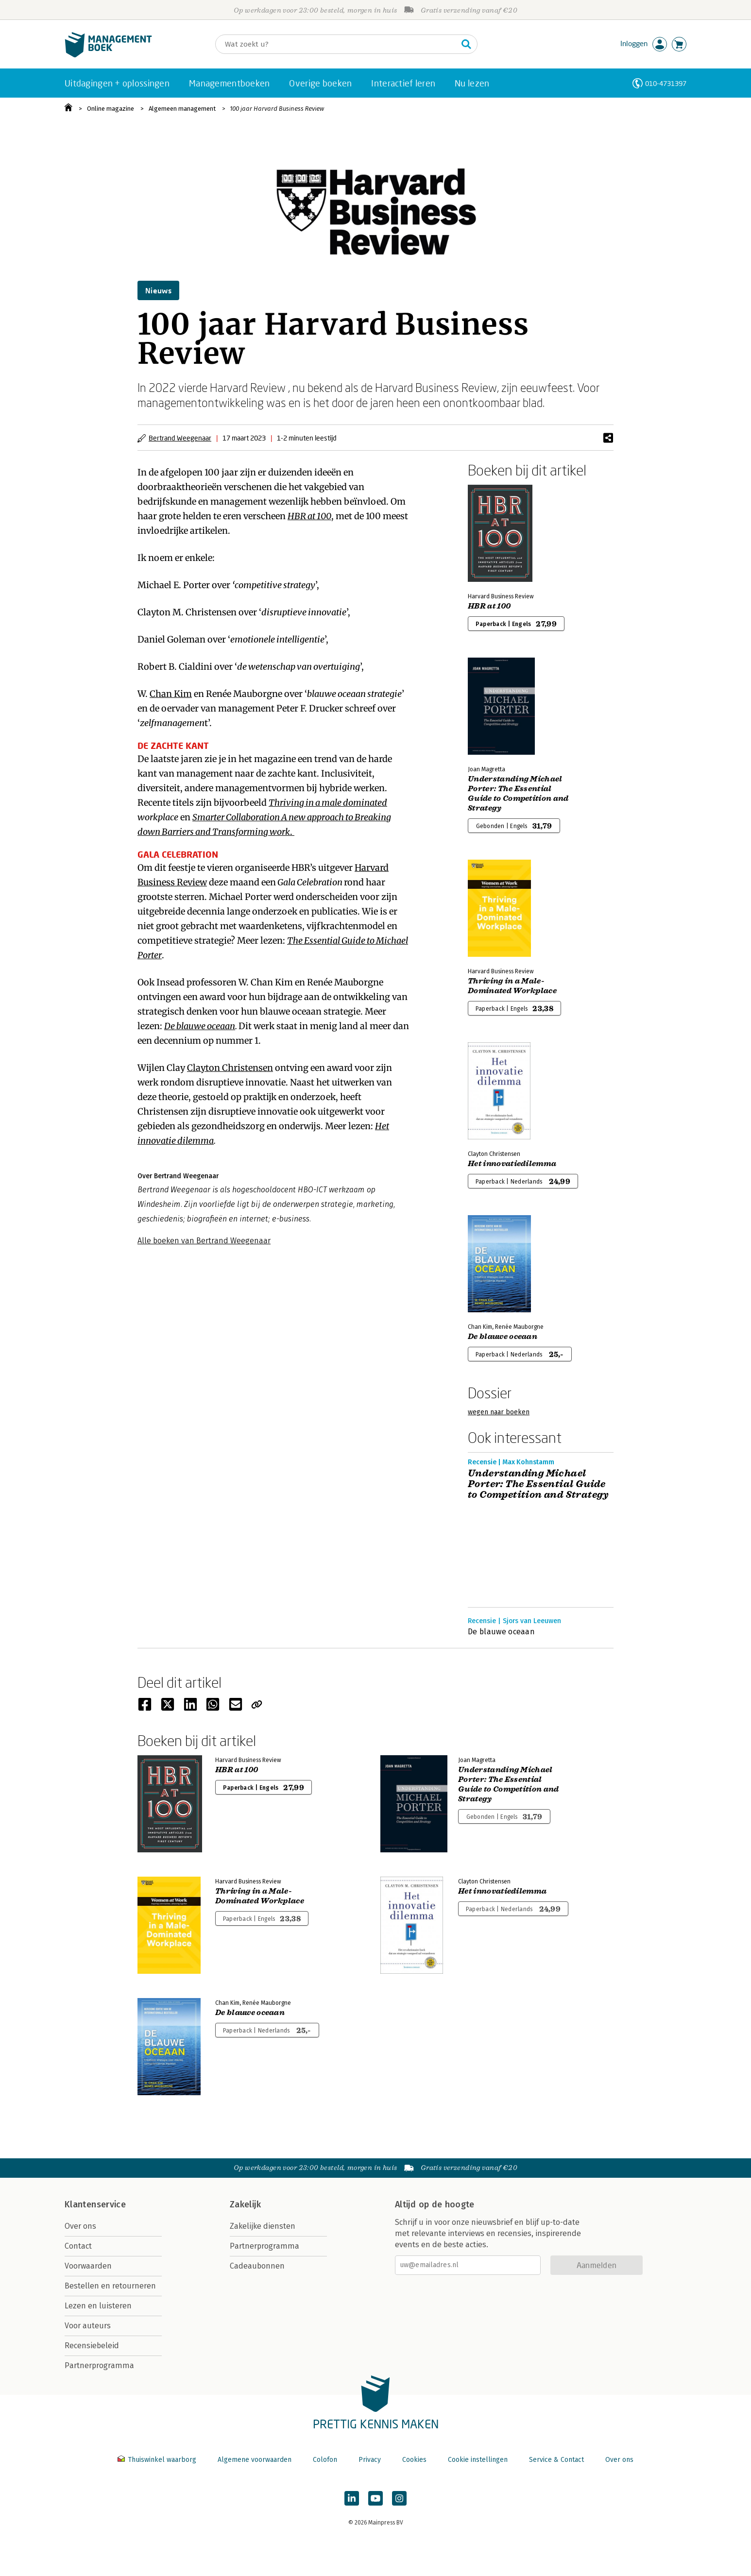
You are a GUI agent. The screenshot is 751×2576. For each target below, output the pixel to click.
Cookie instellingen (478, 2460)
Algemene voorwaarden (254, 2460)
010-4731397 (665, 83)
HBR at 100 (309, 516)
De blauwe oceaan (199, 1026)
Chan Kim (171, 693)
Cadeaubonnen (257, 2266)
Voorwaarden (88, 2266)
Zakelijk (245, 2204)
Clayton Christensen (230, 1067)
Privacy (369, 2460)
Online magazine (110, 108)
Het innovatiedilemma (512, 1164)
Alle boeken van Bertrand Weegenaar (204, 1240)
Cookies (414, 2460)
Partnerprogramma (99, 2365)
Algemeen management (182, 108)
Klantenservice (95, 2204)
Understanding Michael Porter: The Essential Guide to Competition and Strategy (518, 793)
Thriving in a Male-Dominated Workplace (512, 986)
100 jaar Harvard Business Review (277, 108)
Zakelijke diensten (262, 2226)
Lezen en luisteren (98, 2305)
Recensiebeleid (92, 2345)
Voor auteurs (88, 2325)
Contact (78, 2246)
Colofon (325, 2460)
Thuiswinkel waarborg (158, 2460)
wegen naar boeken (498, 1412)
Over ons (80, 2226)
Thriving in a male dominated (328, 802)
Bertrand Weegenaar (180, 438)
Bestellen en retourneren (110, 2285)
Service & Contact (556, 2460)
